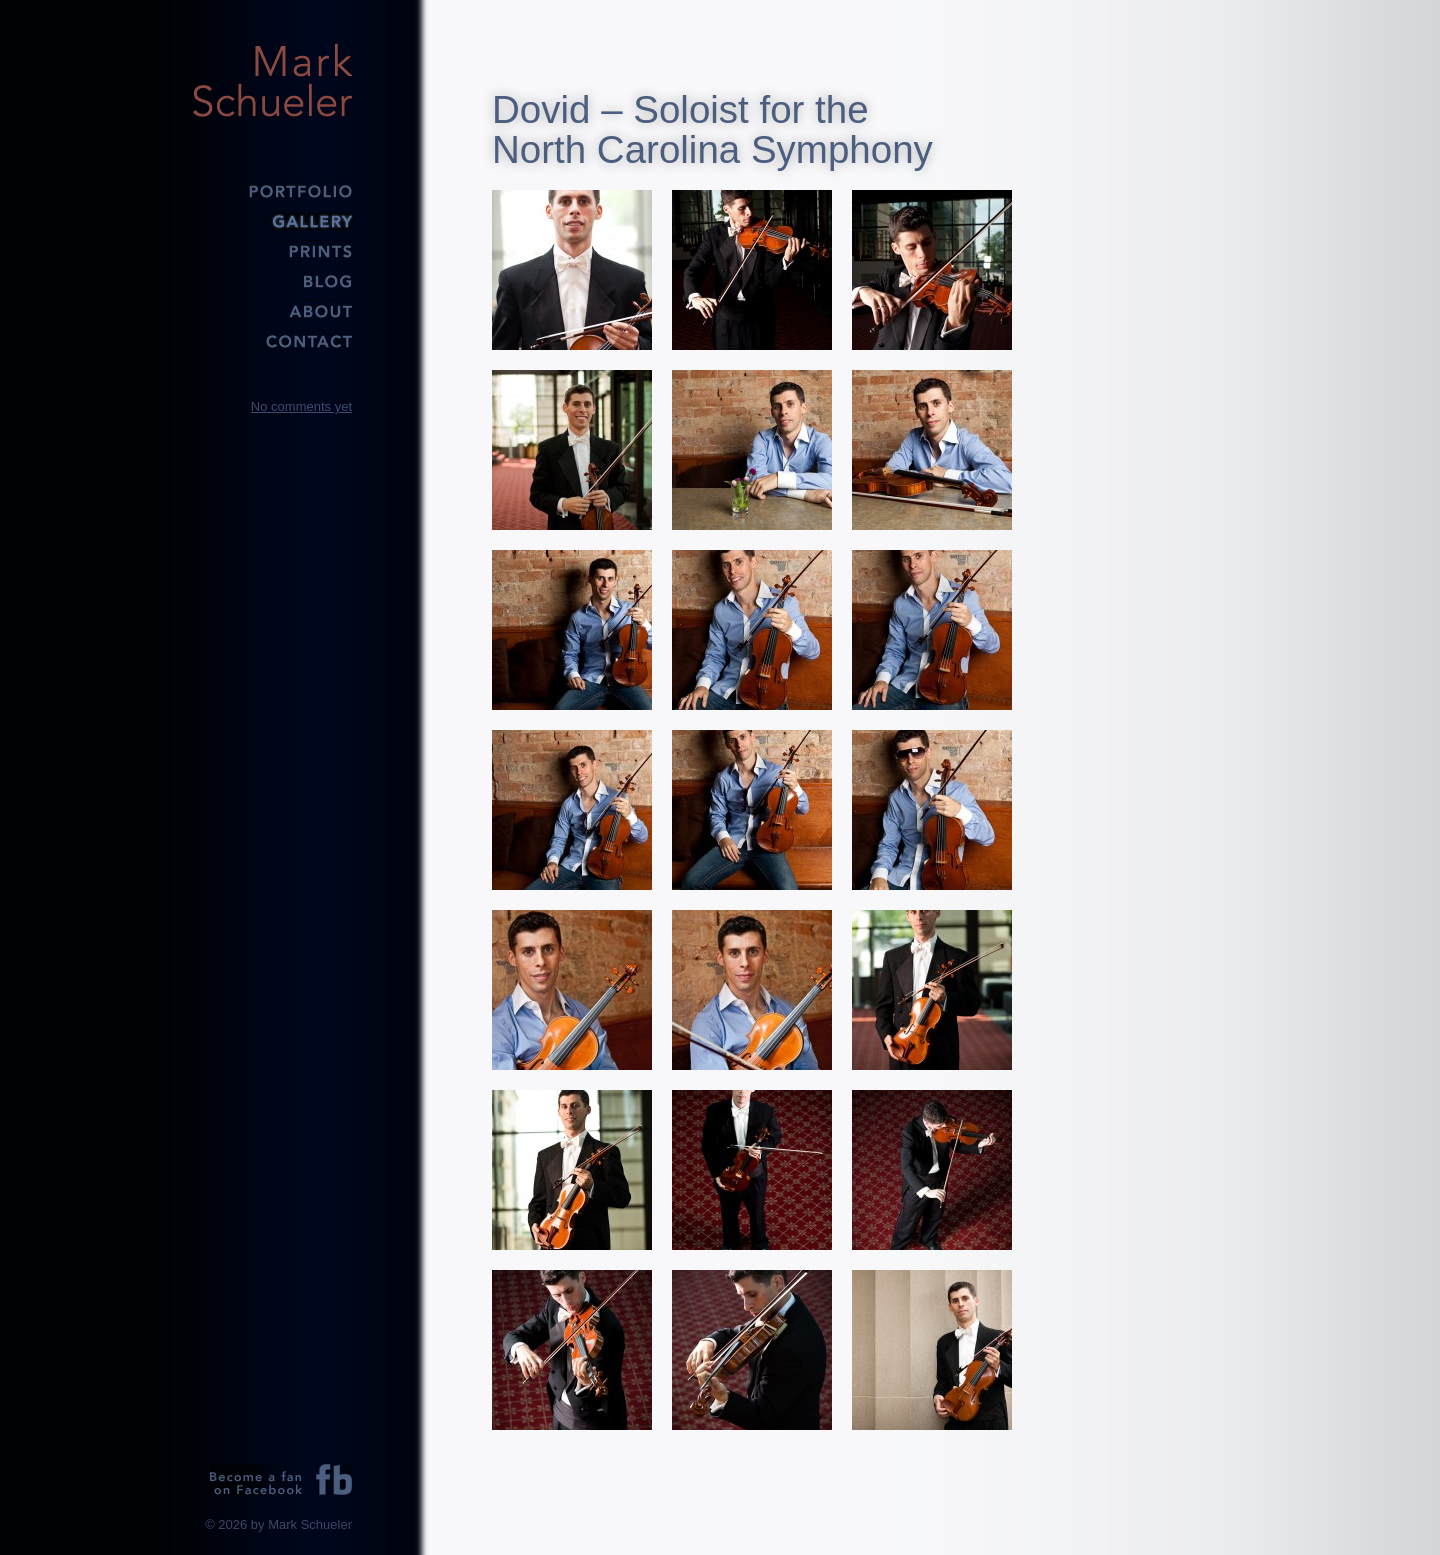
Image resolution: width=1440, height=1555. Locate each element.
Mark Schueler (272, 80)
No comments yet (301, 406)
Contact (272, 340)
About (272, 310)
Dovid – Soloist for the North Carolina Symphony (712, 129)
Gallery (272, 220)
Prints (272, 250)
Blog (272, 280)
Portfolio (272, 190)
